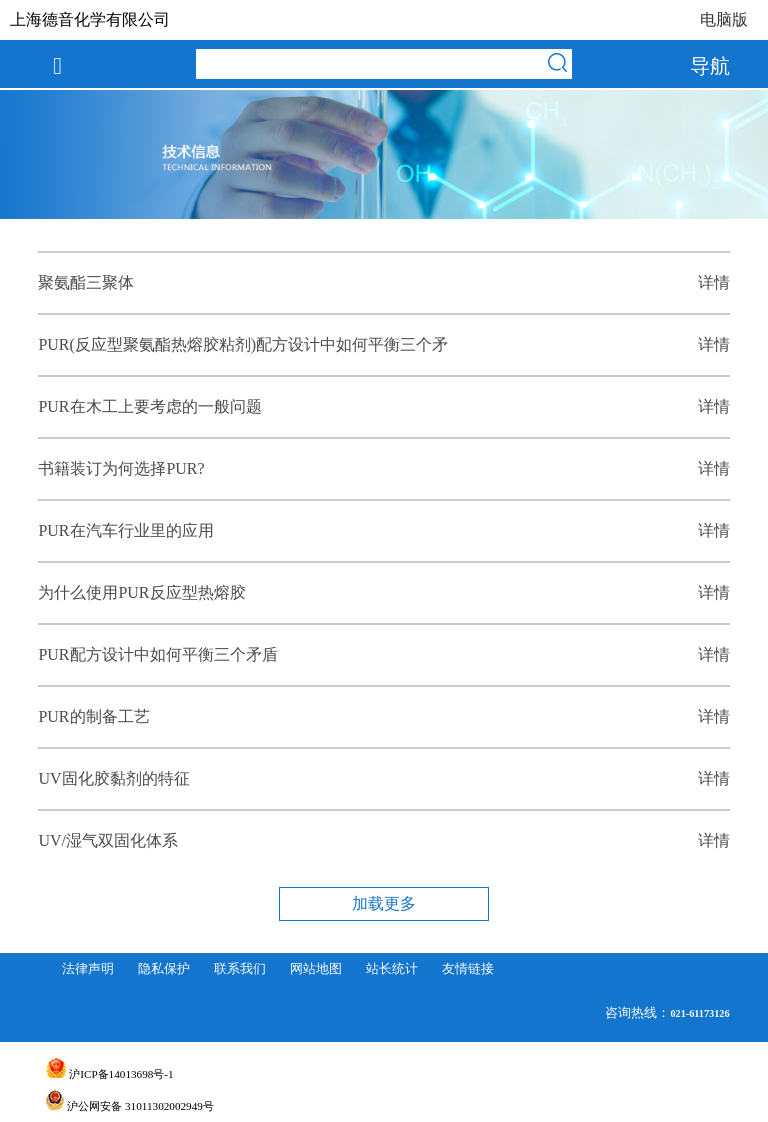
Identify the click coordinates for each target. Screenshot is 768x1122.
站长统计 (392, 969)
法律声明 (88, 969)
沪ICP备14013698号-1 (109, 1074)
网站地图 (316, 969)
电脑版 (724, 19)
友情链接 (468, 969)
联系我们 (240, 969)
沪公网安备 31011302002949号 (130, 1106)
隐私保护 (164, 969)
